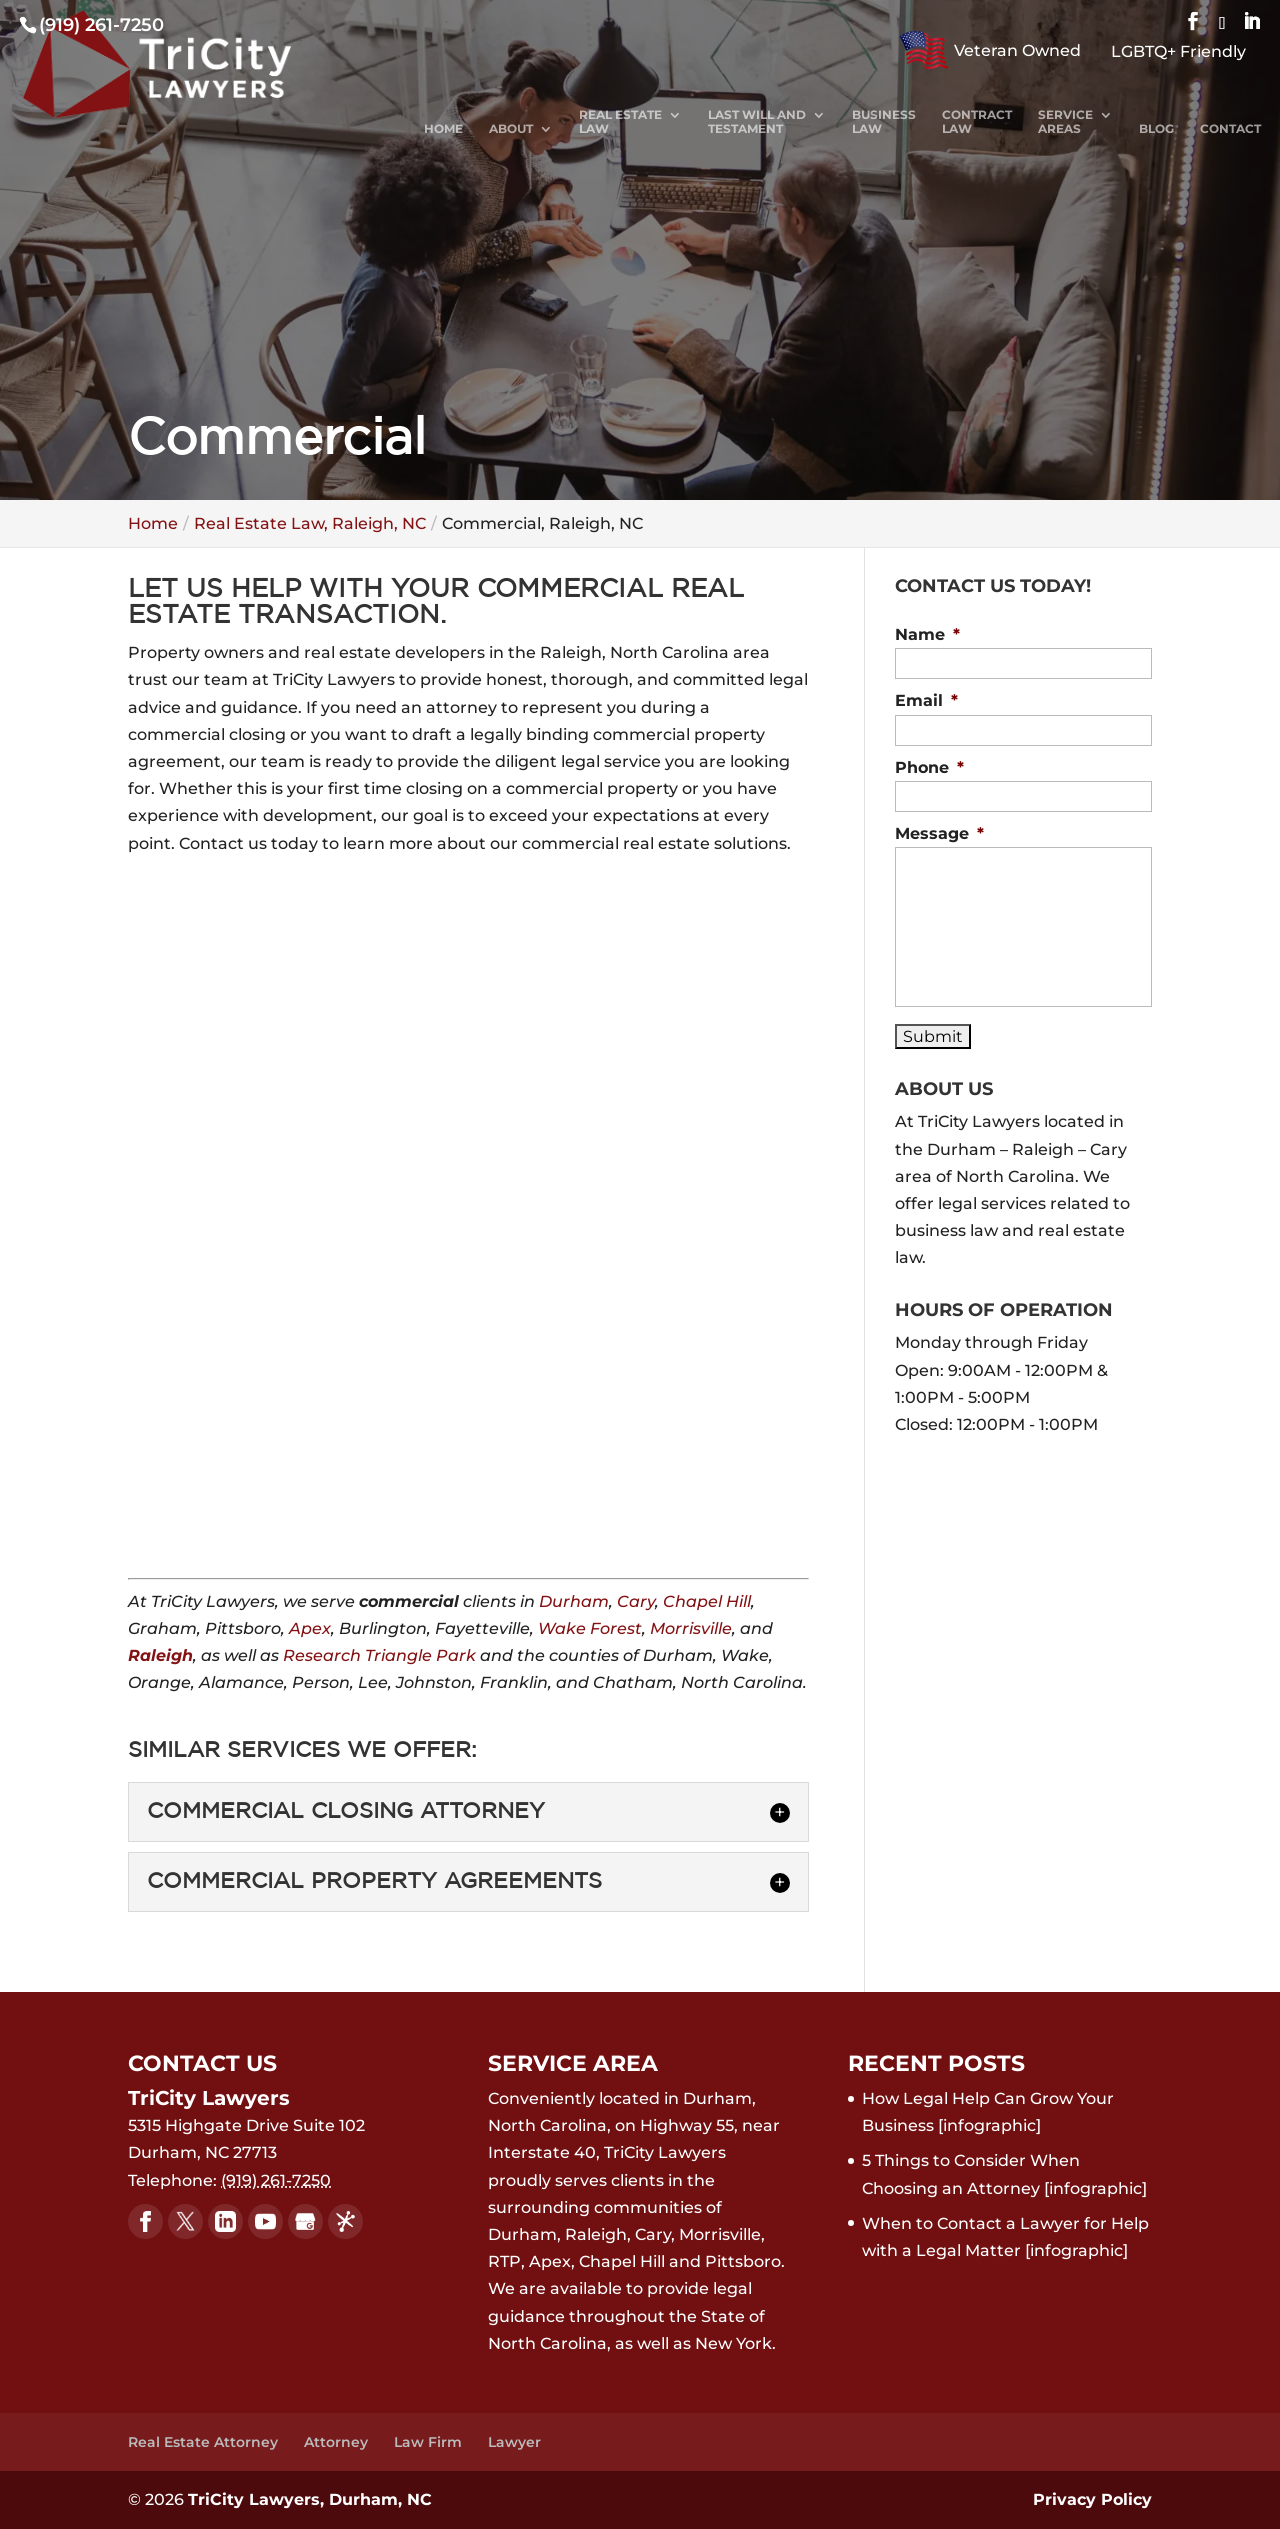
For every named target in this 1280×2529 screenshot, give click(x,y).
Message (939, 833)
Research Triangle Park (379, 1655)
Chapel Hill (707, 1601)
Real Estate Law (620, 122)
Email (926, 700)
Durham (574, 1601)
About (511, 129)
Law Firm (428, 2442)
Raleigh (160, 1655)
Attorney (336, 2442)
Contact (1230, 129)
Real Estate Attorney (203, 2442)
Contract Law (977, 122)
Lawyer (514, 2442)
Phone (929, 767)
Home (443, 129)
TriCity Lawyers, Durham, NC (310, 2499)
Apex (310, 1628)
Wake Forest (590, 1628)
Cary (636, 1601)
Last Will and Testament (757, 122)
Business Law (884, 122)
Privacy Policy (1092, 2499)
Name (927, 634)
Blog (1156, 129)
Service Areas (1065, 122)
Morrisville (691, 1628)
